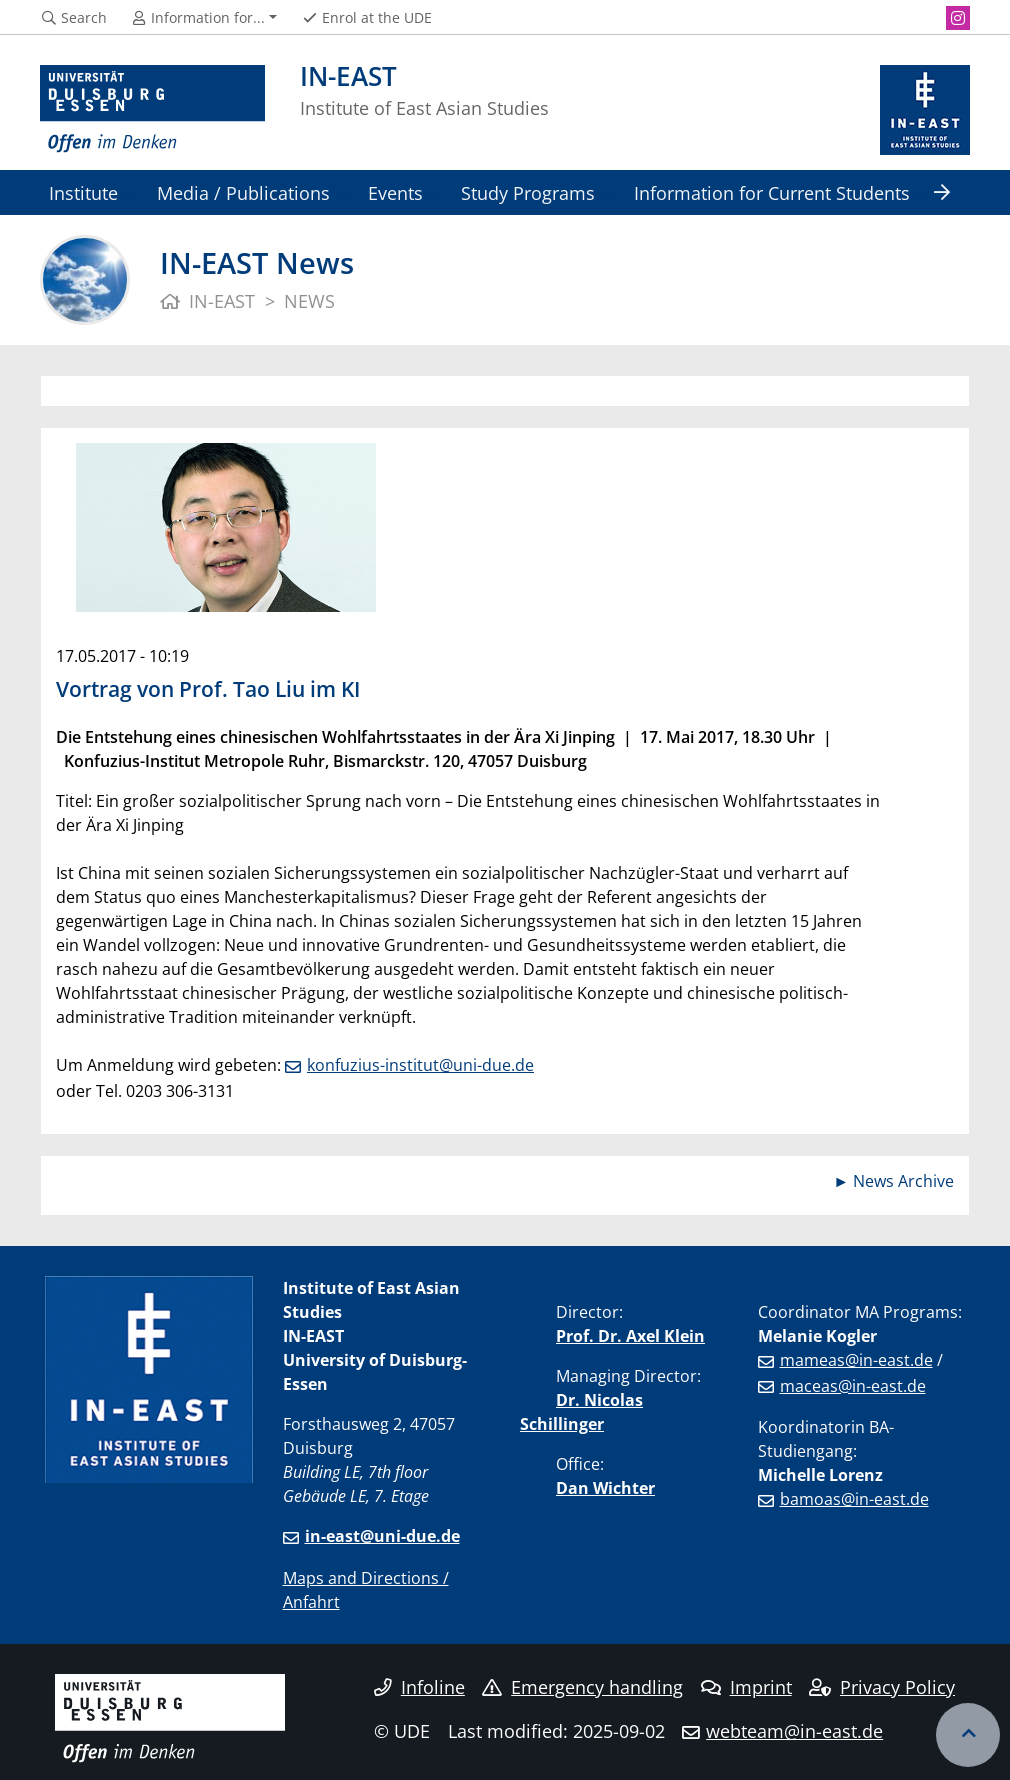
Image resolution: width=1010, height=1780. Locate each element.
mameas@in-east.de (856, 1360)
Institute (83, 192)
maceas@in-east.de (853, 1386)
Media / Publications (243, 192)
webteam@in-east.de (794, 1731)
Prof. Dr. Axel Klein (630, 1336)
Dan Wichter (605, 1488)
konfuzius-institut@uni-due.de (420, 1065)
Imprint (746, 1687)
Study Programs (528, 192)
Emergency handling (582, 1687)
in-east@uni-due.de (382, 1536)
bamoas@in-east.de (854, 1499)
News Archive (903, 1181)
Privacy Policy (882, 1687)
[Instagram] (958, 18)
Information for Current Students (772, 192)
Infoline (419, 1687)
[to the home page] (152, 110)
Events (395, 192)
